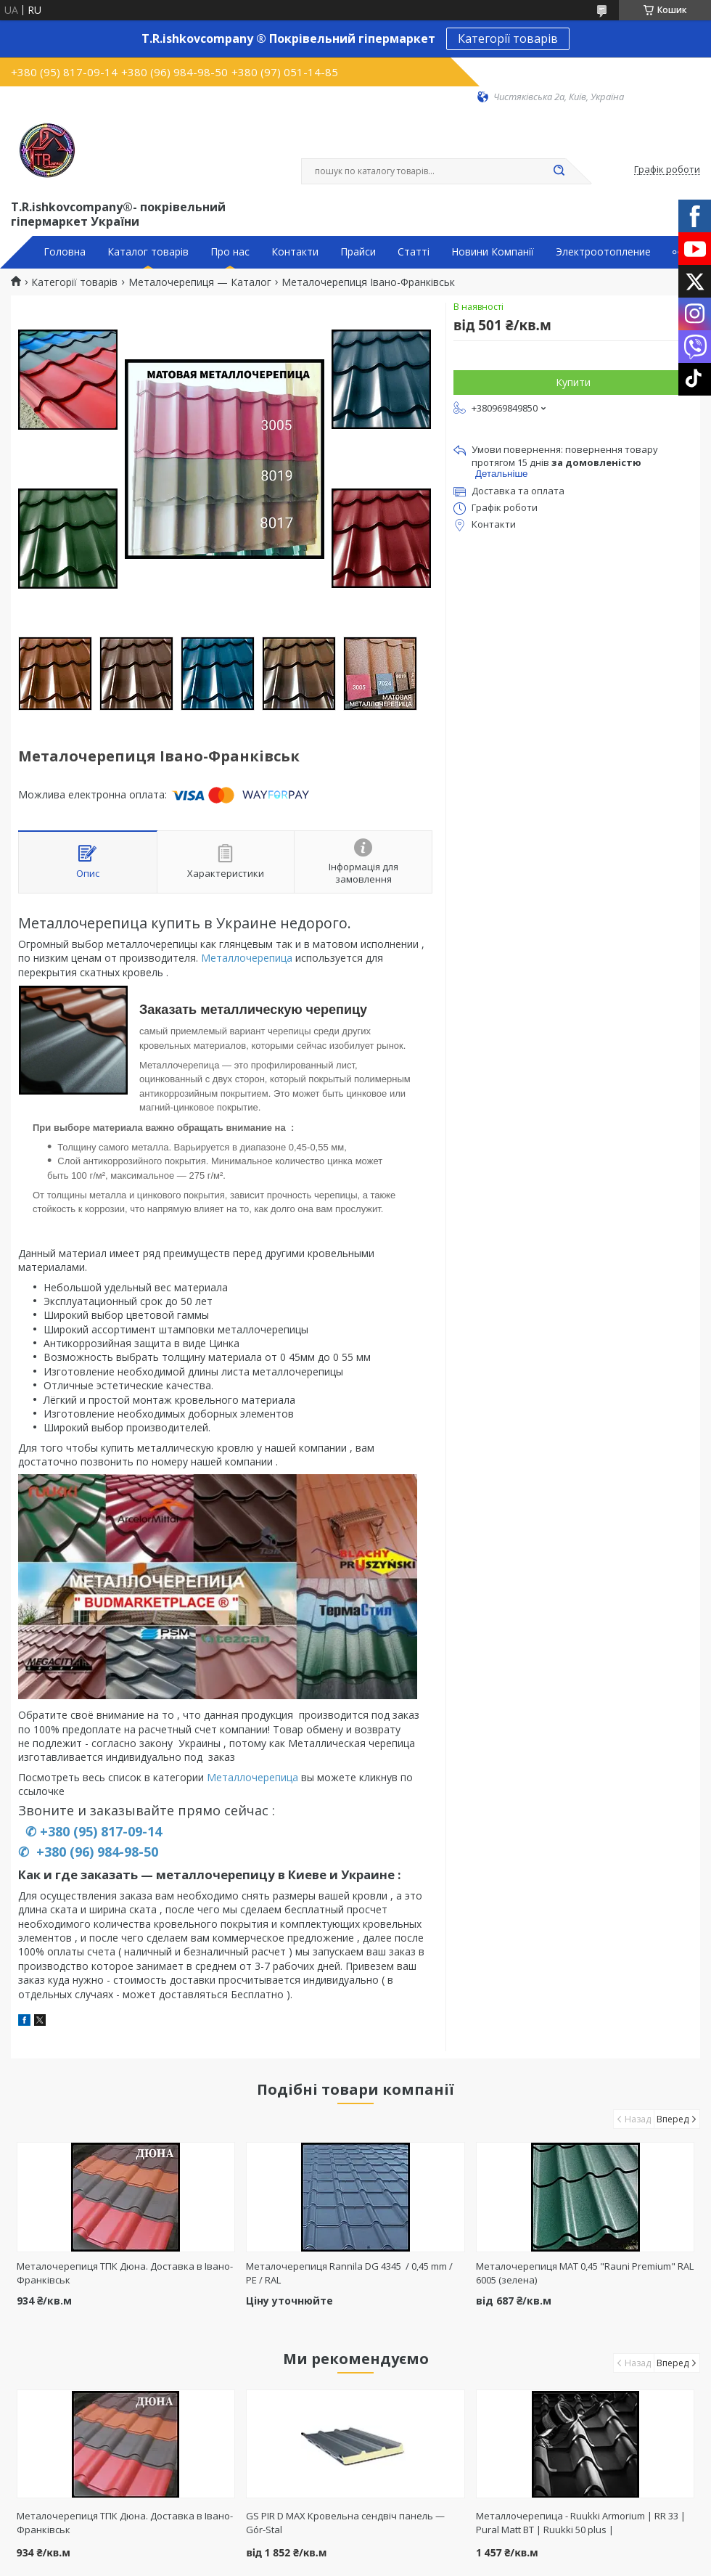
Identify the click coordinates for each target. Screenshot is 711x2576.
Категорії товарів (508, 38)
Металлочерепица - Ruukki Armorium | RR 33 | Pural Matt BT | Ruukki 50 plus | (581, 2522)
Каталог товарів (148, 252)
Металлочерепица (246, 958)
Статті (414, 252)
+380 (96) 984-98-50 (95, 1851)
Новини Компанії (492, 252)
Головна (65, 252)
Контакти (294, 252)
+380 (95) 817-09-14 (101, 1831)
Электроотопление (603, 252)
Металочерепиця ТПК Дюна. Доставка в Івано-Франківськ (125, 2522)
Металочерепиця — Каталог (199, 282)
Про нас (230, 252)
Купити (573, 382)
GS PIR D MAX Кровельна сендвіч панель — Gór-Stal (345, 2522)
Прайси (358, 252)
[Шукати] (558, 171)
